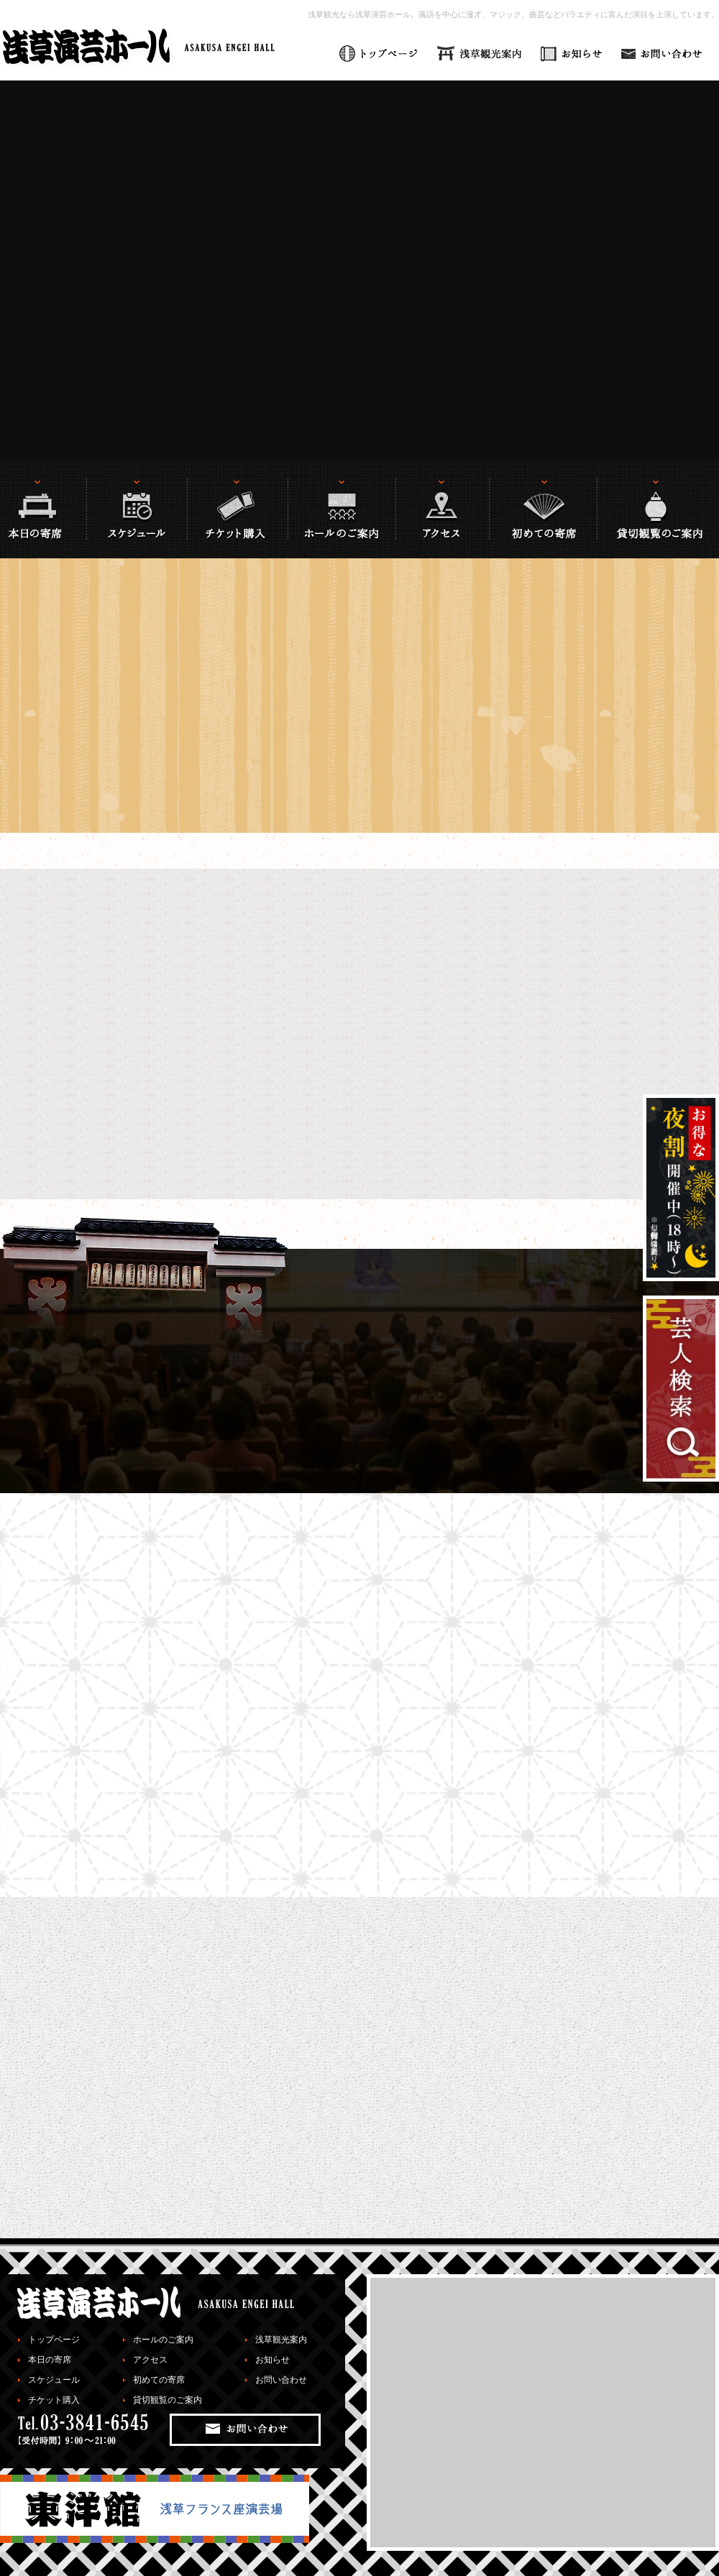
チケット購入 (54, 2400)
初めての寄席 (159, 2380)
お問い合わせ (281, 2380)
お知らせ (272, 2360)
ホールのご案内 (163, 2340)
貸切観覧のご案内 (167, 2400)
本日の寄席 (49, 2360)
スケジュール (54, 2380)
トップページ (54, 2340)
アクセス (150, 2360)
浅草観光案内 (281, 2340)
